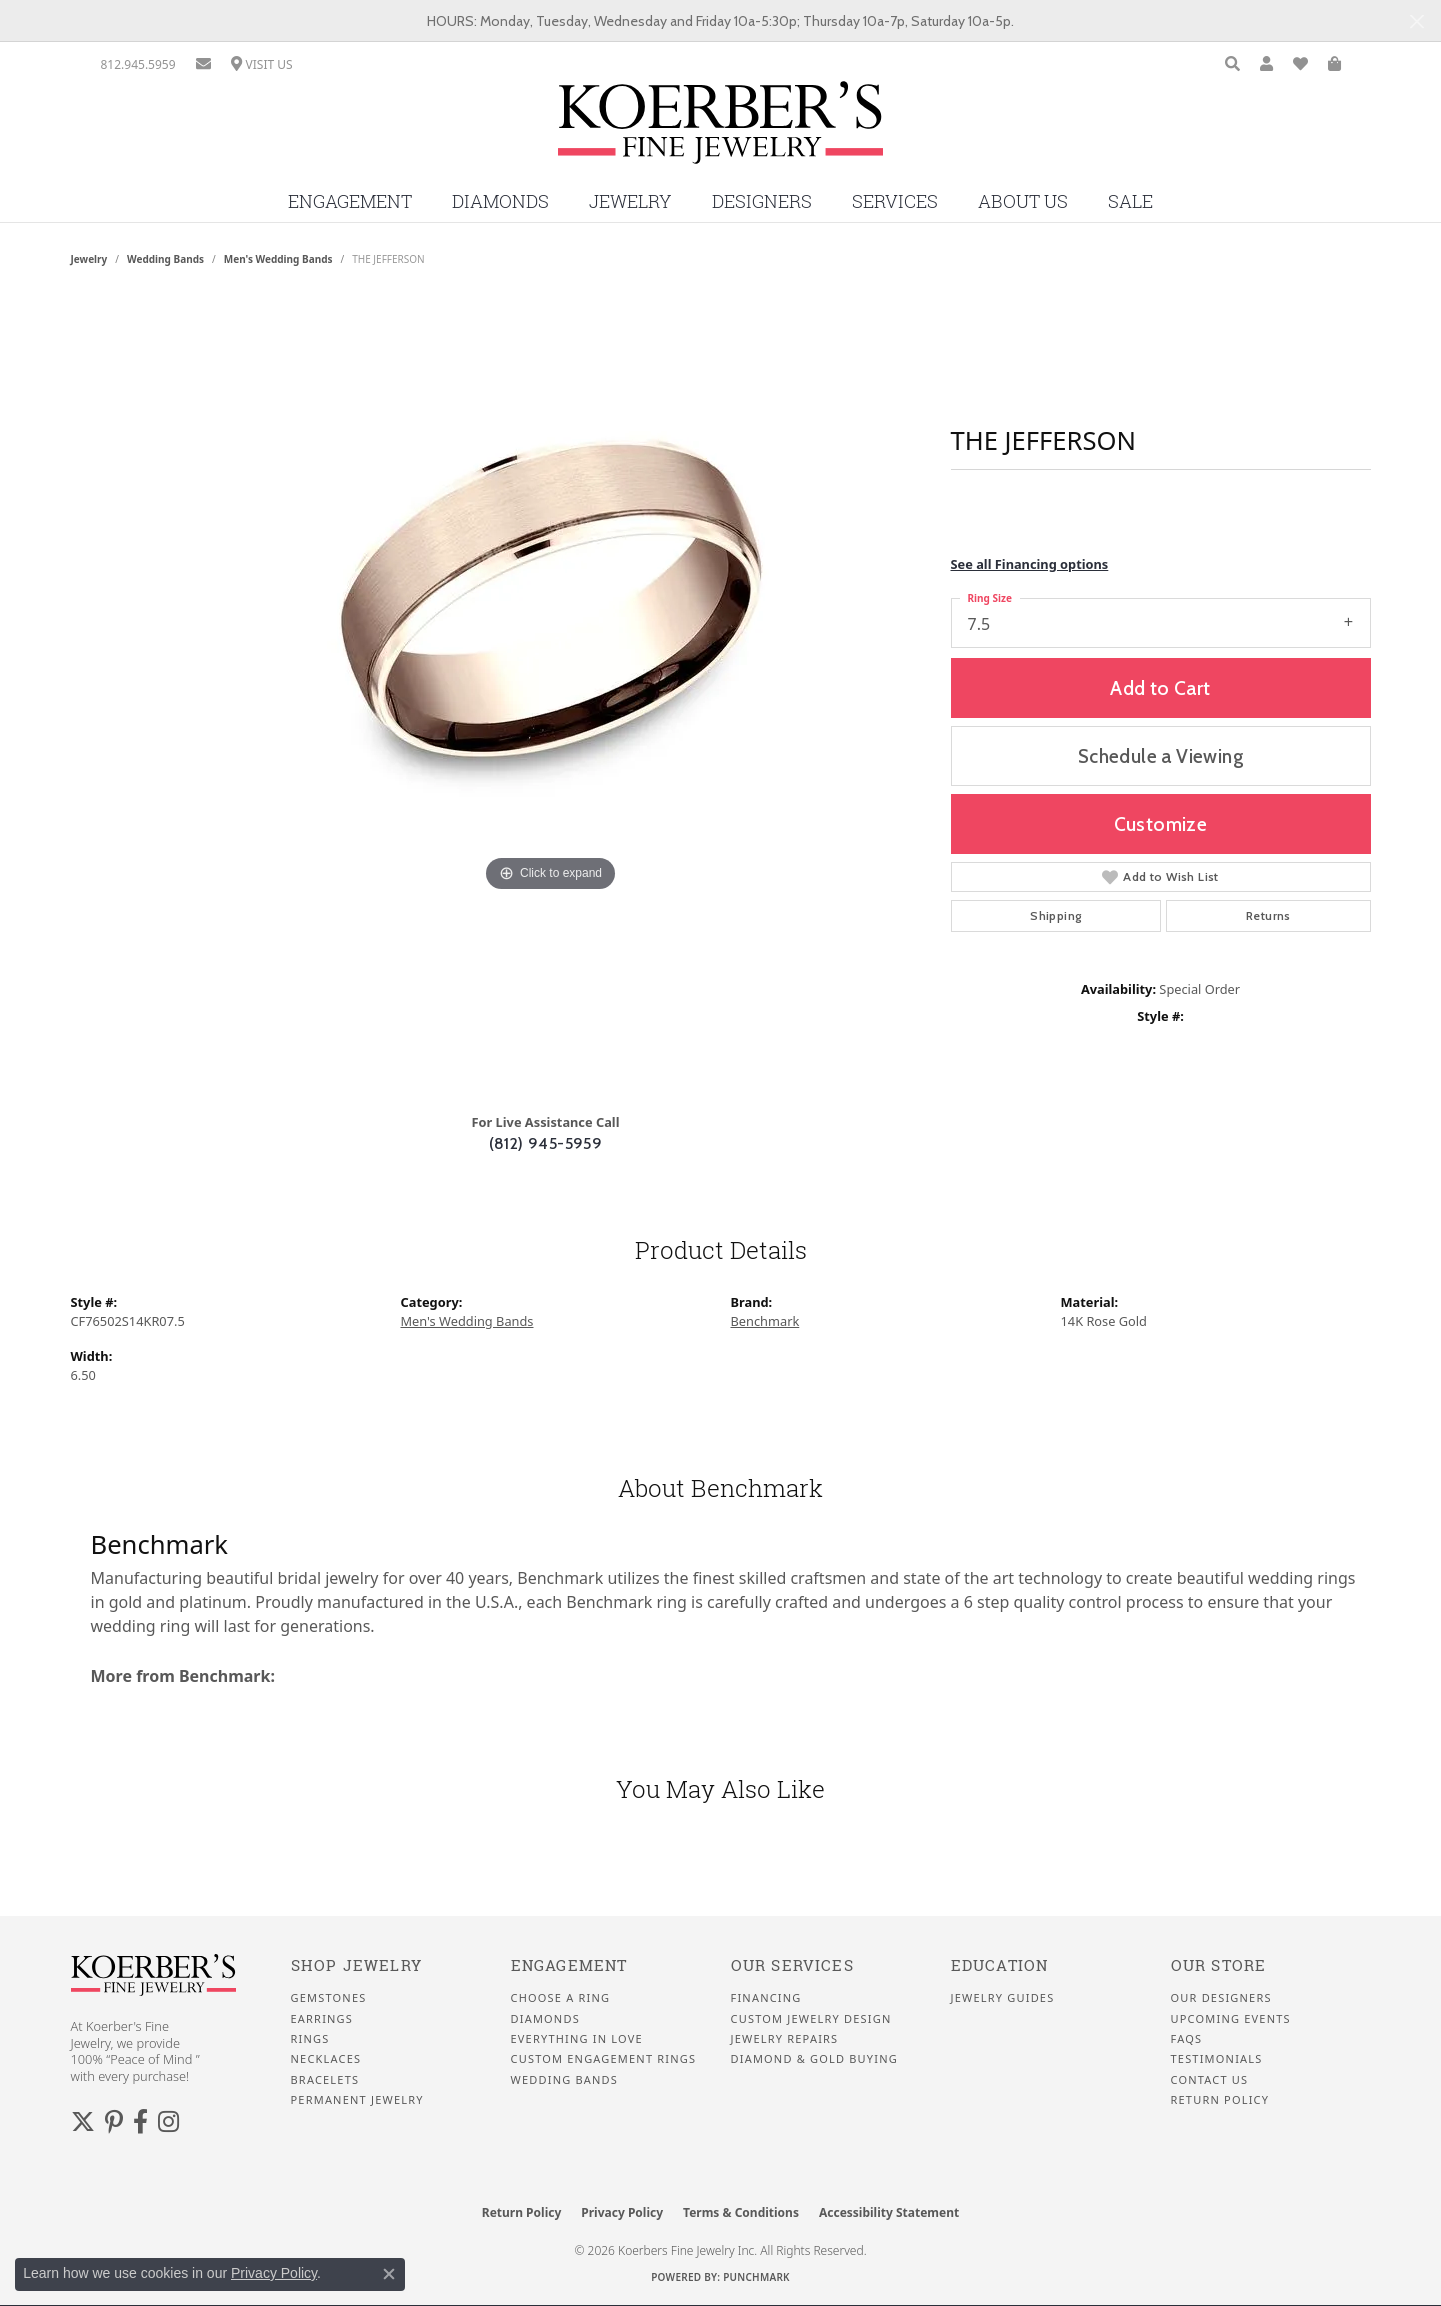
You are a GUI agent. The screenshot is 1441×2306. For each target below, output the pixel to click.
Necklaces (326, 2059)
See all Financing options (1030, 564)
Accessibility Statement (889, 2212)
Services (895, 201)
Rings (310, 2039)
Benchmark (765, 1321)
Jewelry (630, 201)
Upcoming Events (1231, 2019)
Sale (1130, 201)
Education (1000, 1965)
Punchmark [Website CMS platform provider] (756, 2277)
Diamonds (500, 201)
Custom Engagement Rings (604, 2059)
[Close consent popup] (389, 2274)
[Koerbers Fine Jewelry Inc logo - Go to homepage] (720, 130)
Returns (1268, 915)
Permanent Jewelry (357, 2100)
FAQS (1187, 2039)
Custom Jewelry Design (811, 2019)
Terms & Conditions (741, 2212)
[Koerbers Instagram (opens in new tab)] (168, 2122)
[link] (138, 64)
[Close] (1416, 21)
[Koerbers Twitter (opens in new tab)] (83, 2122)
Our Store (1219, 1965)
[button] (1232, 64)
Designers (762, 201)
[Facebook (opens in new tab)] (140, 2122)
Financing (766, 1998)
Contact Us (1210, 2080)
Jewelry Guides (1003, 1998)
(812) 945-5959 (546, 1143)
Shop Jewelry (356, 1965)
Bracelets (325, 2080)
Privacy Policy (622, 2212)
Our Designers (1221, 1998)
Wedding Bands (165, 259)
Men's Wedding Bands (278, 259)
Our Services (792, 1965)
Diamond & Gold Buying (814, 2059)
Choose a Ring (561, 1998)
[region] (551, 697)
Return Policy (1220, 2100)
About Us (1023, 201)
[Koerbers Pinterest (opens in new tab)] (114, 2122)
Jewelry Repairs (785, 2039)
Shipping (1055, 915)
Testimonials (1217, 2059)
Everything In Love (577, 2039)
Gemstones (329, 1998)
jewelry (89, 259)
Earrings (322, 2019)
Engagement (350, 201)
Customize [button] (1161, 824)
